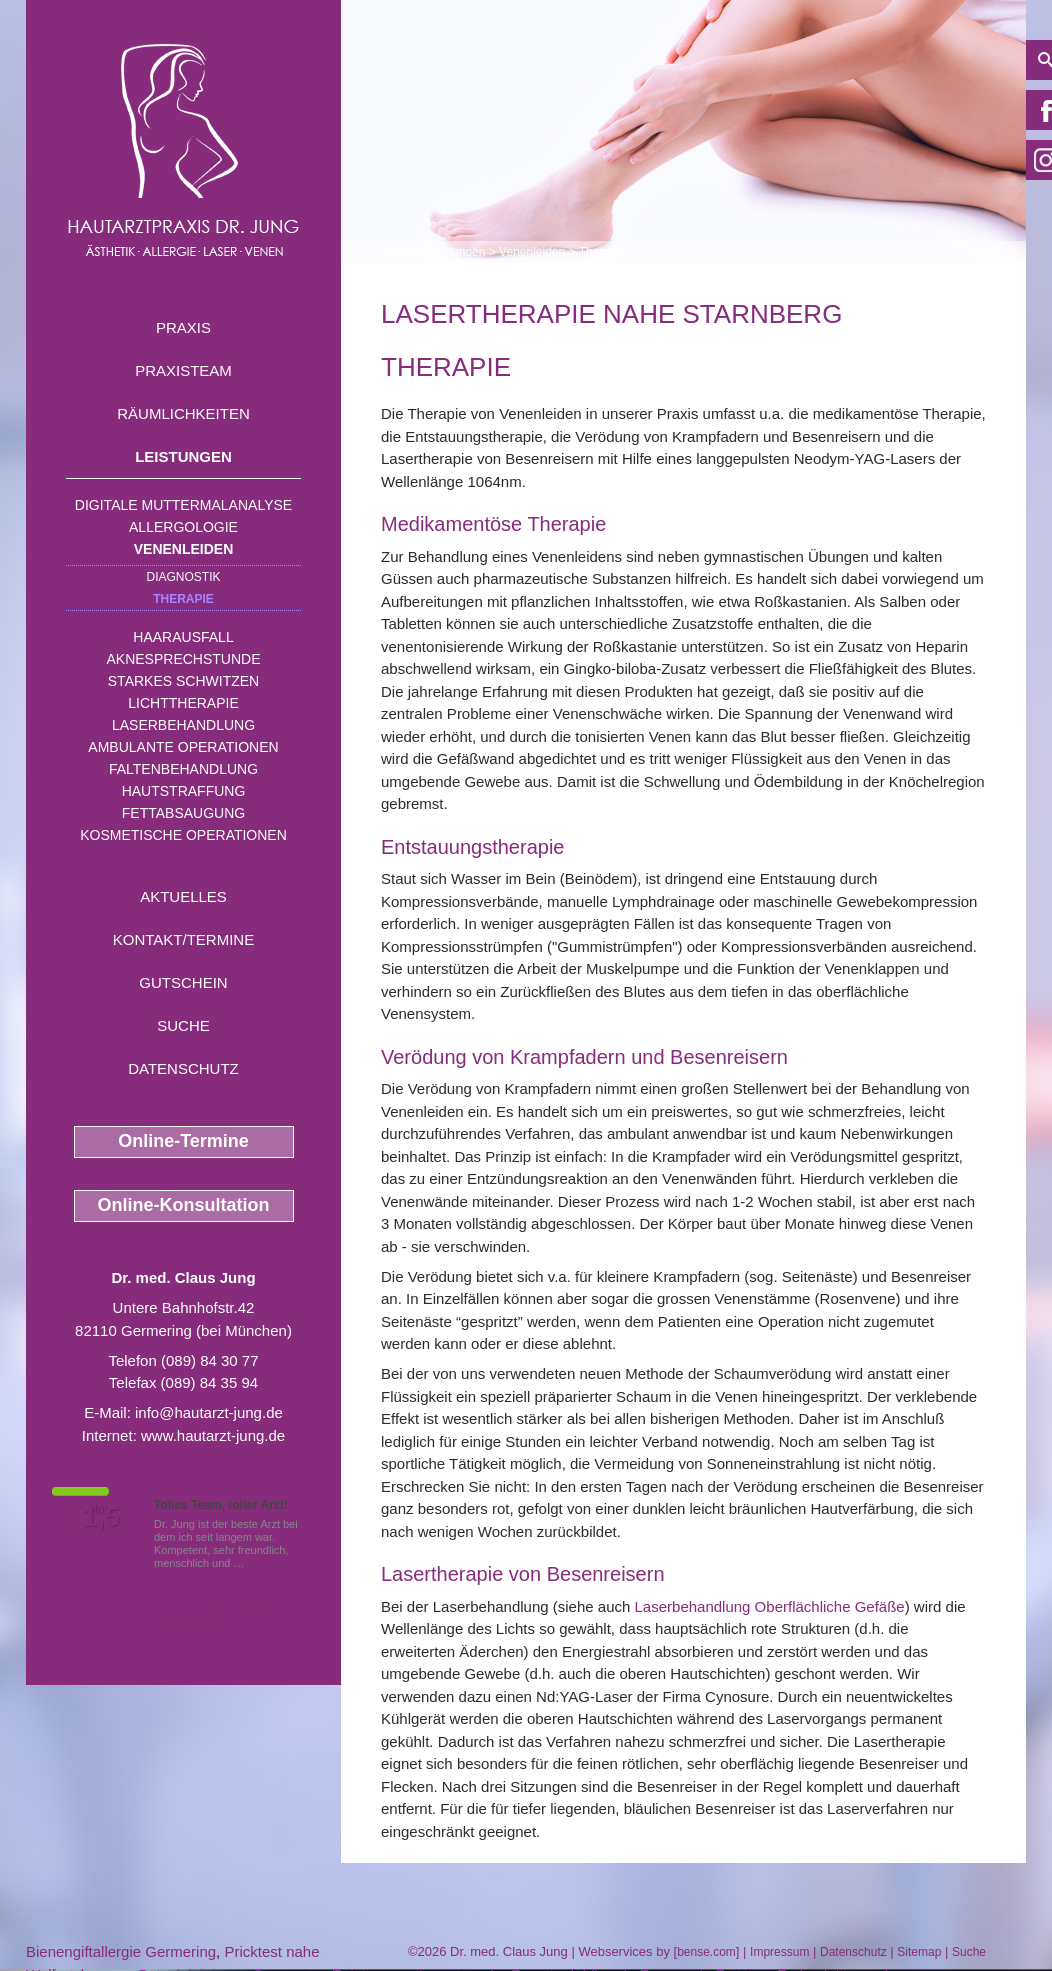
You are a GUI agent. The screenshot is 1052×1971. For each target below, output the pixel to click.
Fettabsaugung (183, 813)
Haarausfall (183, 637)
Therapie (183, 599)
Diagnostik (183, 577)
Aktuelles (183, 896)
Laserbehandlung (183, 725)
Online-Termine (183, 1141)
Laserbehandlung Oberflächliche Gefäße (770, 1606)
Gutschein (183, 982)
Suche (183, 1025)
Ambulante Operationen (183, 747)
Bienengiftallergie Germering (121, 1951)
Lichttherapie (183, 703)
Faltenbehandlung (183, 769)
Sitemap (919, 1952)
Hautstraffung (184, 791)
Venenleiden (184, 549)
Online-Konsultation (184, 1205)
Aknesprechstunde (183, 659)
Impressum (779, 1952)
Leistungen (183, 456)
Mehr (260, 1563)
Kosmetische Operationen (183, 835)
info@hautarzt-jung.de (209, 1412)
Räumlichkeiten (183, 413)
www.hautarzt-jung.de (213, 1435)
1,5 (101, 1517)
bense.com (706, 1952)
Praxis (183, 327)
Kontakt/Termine (183, 939)
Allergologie (183, 527)
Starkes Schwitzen (183, 681)
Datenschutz (183, 1068)
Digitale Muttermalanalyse (183, 505)
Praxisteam (183, 370)
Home (397, 252)
